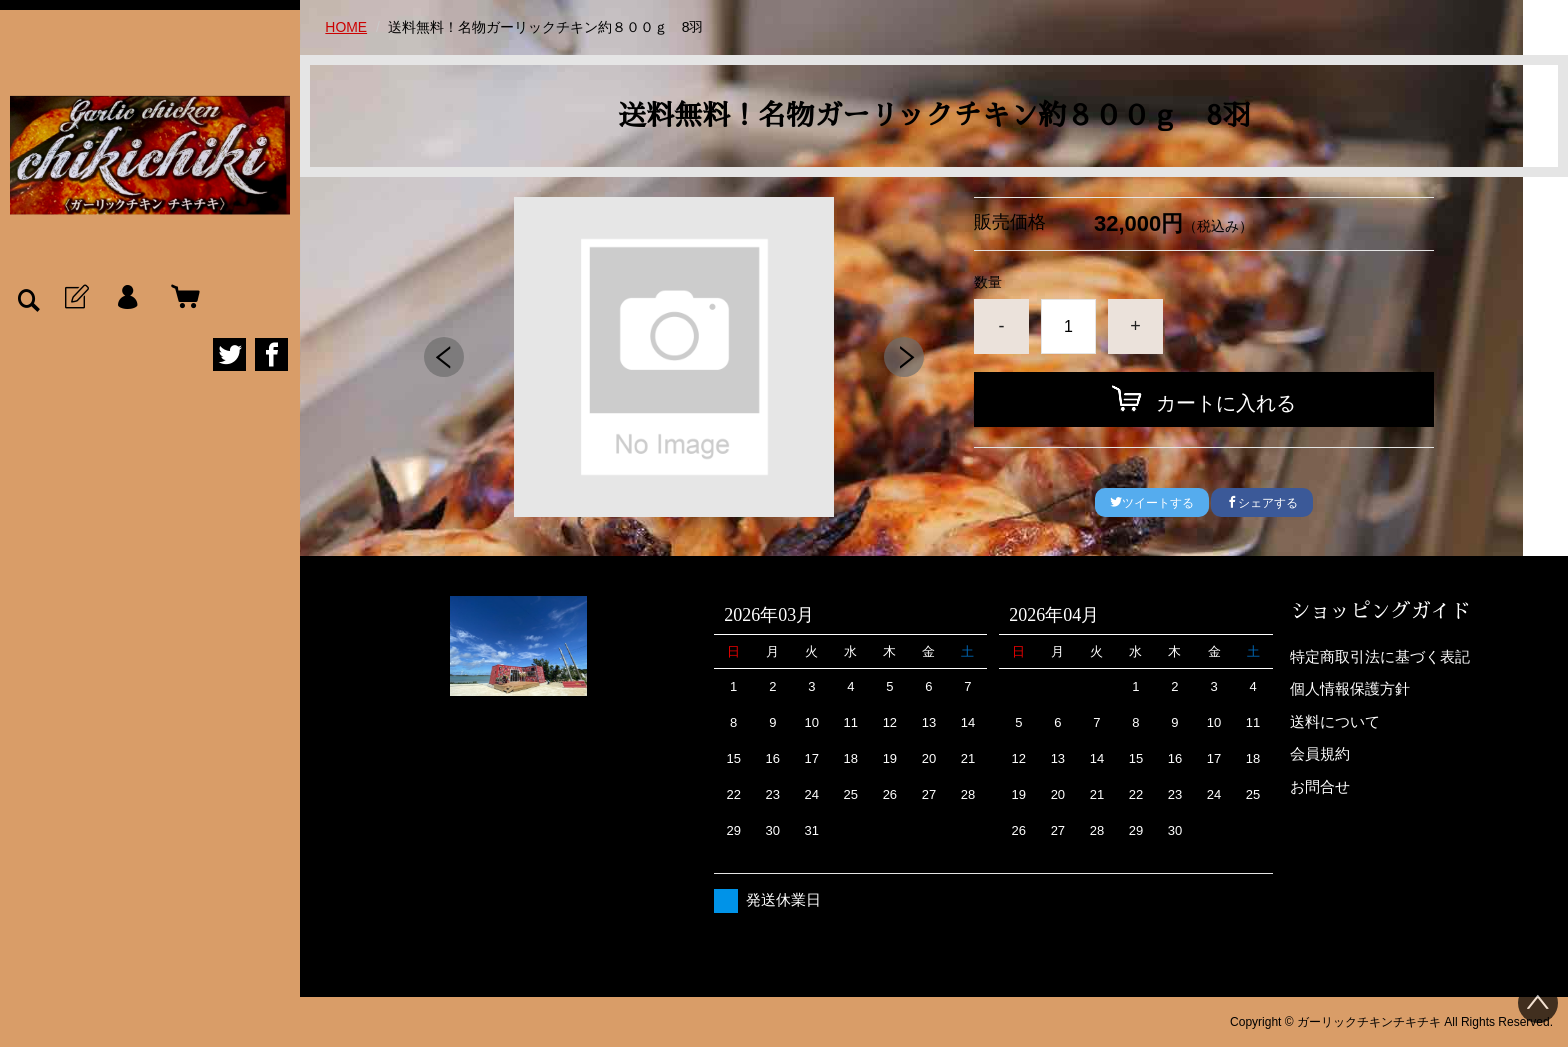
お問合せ (1320, 786)
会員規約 (1320, 753)
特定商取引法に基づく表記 (1380, 656)
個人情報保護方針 (1350, 688)
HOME (346, 27)
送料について (1335, 721)
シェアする (1262, 503)
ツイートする (1152, 503)
